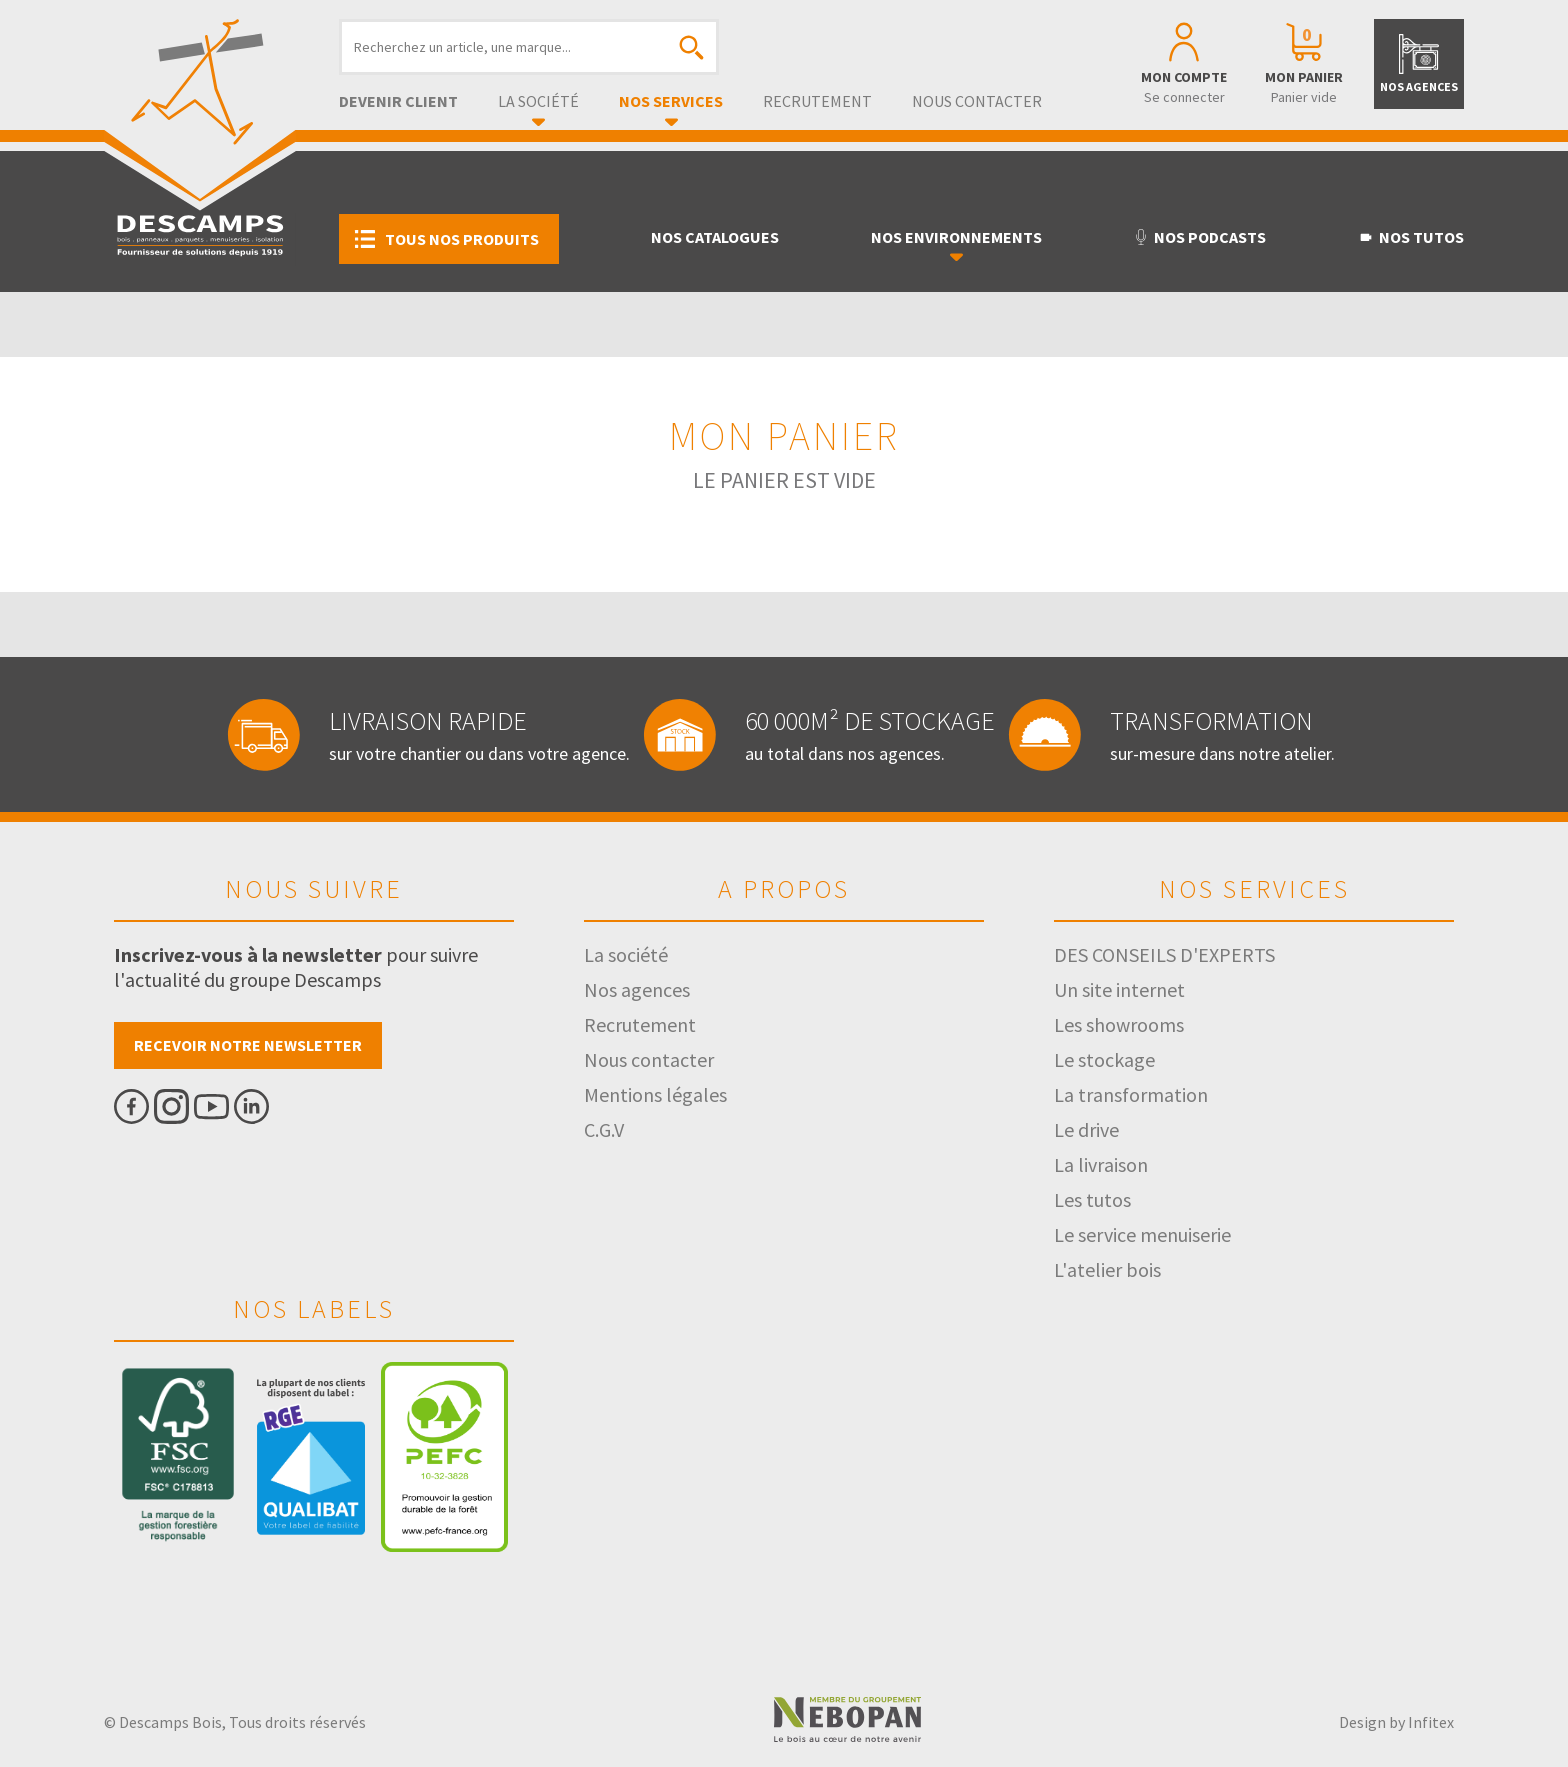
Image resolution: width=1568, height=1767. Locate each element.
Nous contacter (977, 101)
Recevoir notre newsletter (248, 1045)
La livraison (1101, 1164)
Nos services (671, 101)
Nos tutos (1411, 237)
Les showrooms (1119, 1024)
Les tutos (1092, 1199)
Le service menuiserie (1142, 1234)
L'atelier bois (1107, 1269)
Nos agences (637, 989)
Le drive (1086, 1129)
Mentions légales (655, 1094)
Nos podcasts (1199, 237)
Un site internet (1119, 989)
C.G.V (604, 1129)
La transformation (1131, 1094)
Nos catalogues (715, 237)
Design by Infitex (1396, 1722)
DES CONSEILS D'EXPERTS (1164, 954)
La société (538, 101)
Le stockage (1104, 1059)
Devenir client (398, 101)
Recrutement (817, 101)
